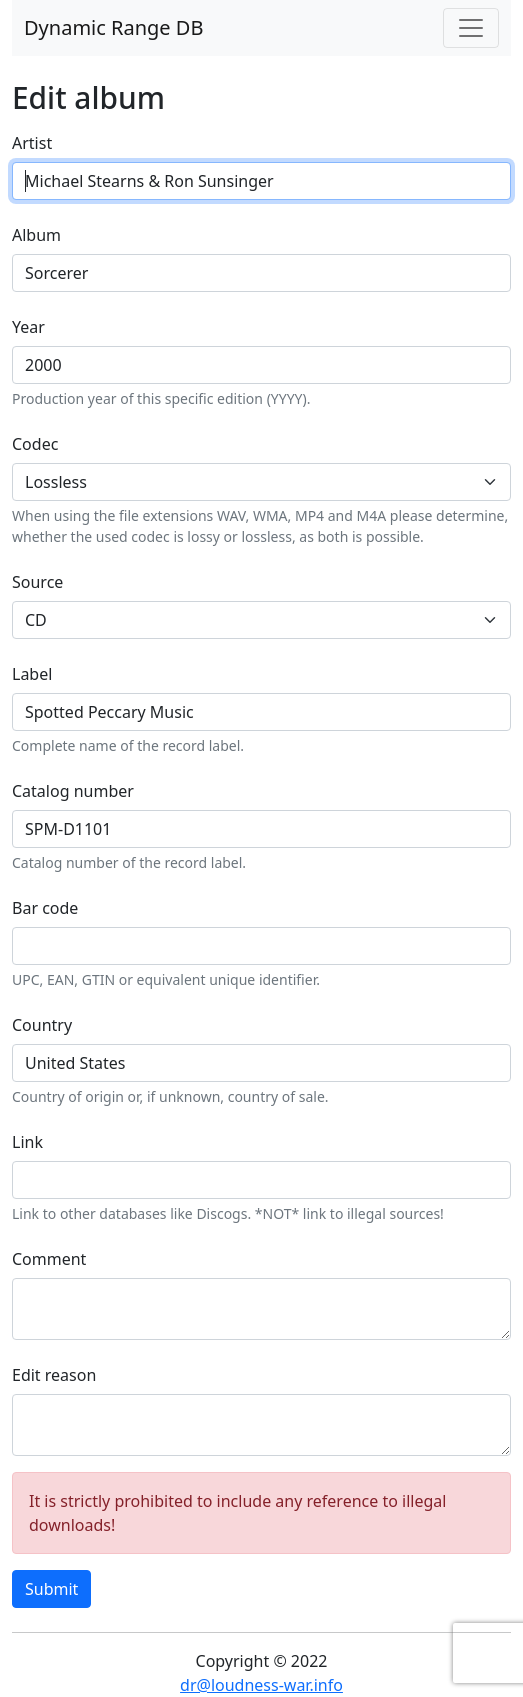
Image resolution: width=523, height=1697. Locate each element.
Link (27, 1142)
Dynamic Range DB (113, 27)
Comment (49, 1259)
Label (32, 674)
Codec (35, 444)
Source (37, 582)
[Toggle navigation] (471, 28)
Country (42, 1025)
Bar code (45, 908)
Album (36, 235)
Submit (51, 1589)
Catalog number (73, 791)
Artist (32, 143)
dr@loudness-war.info (261, 1685)
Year (28, 327)
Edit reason (54, 1375)
